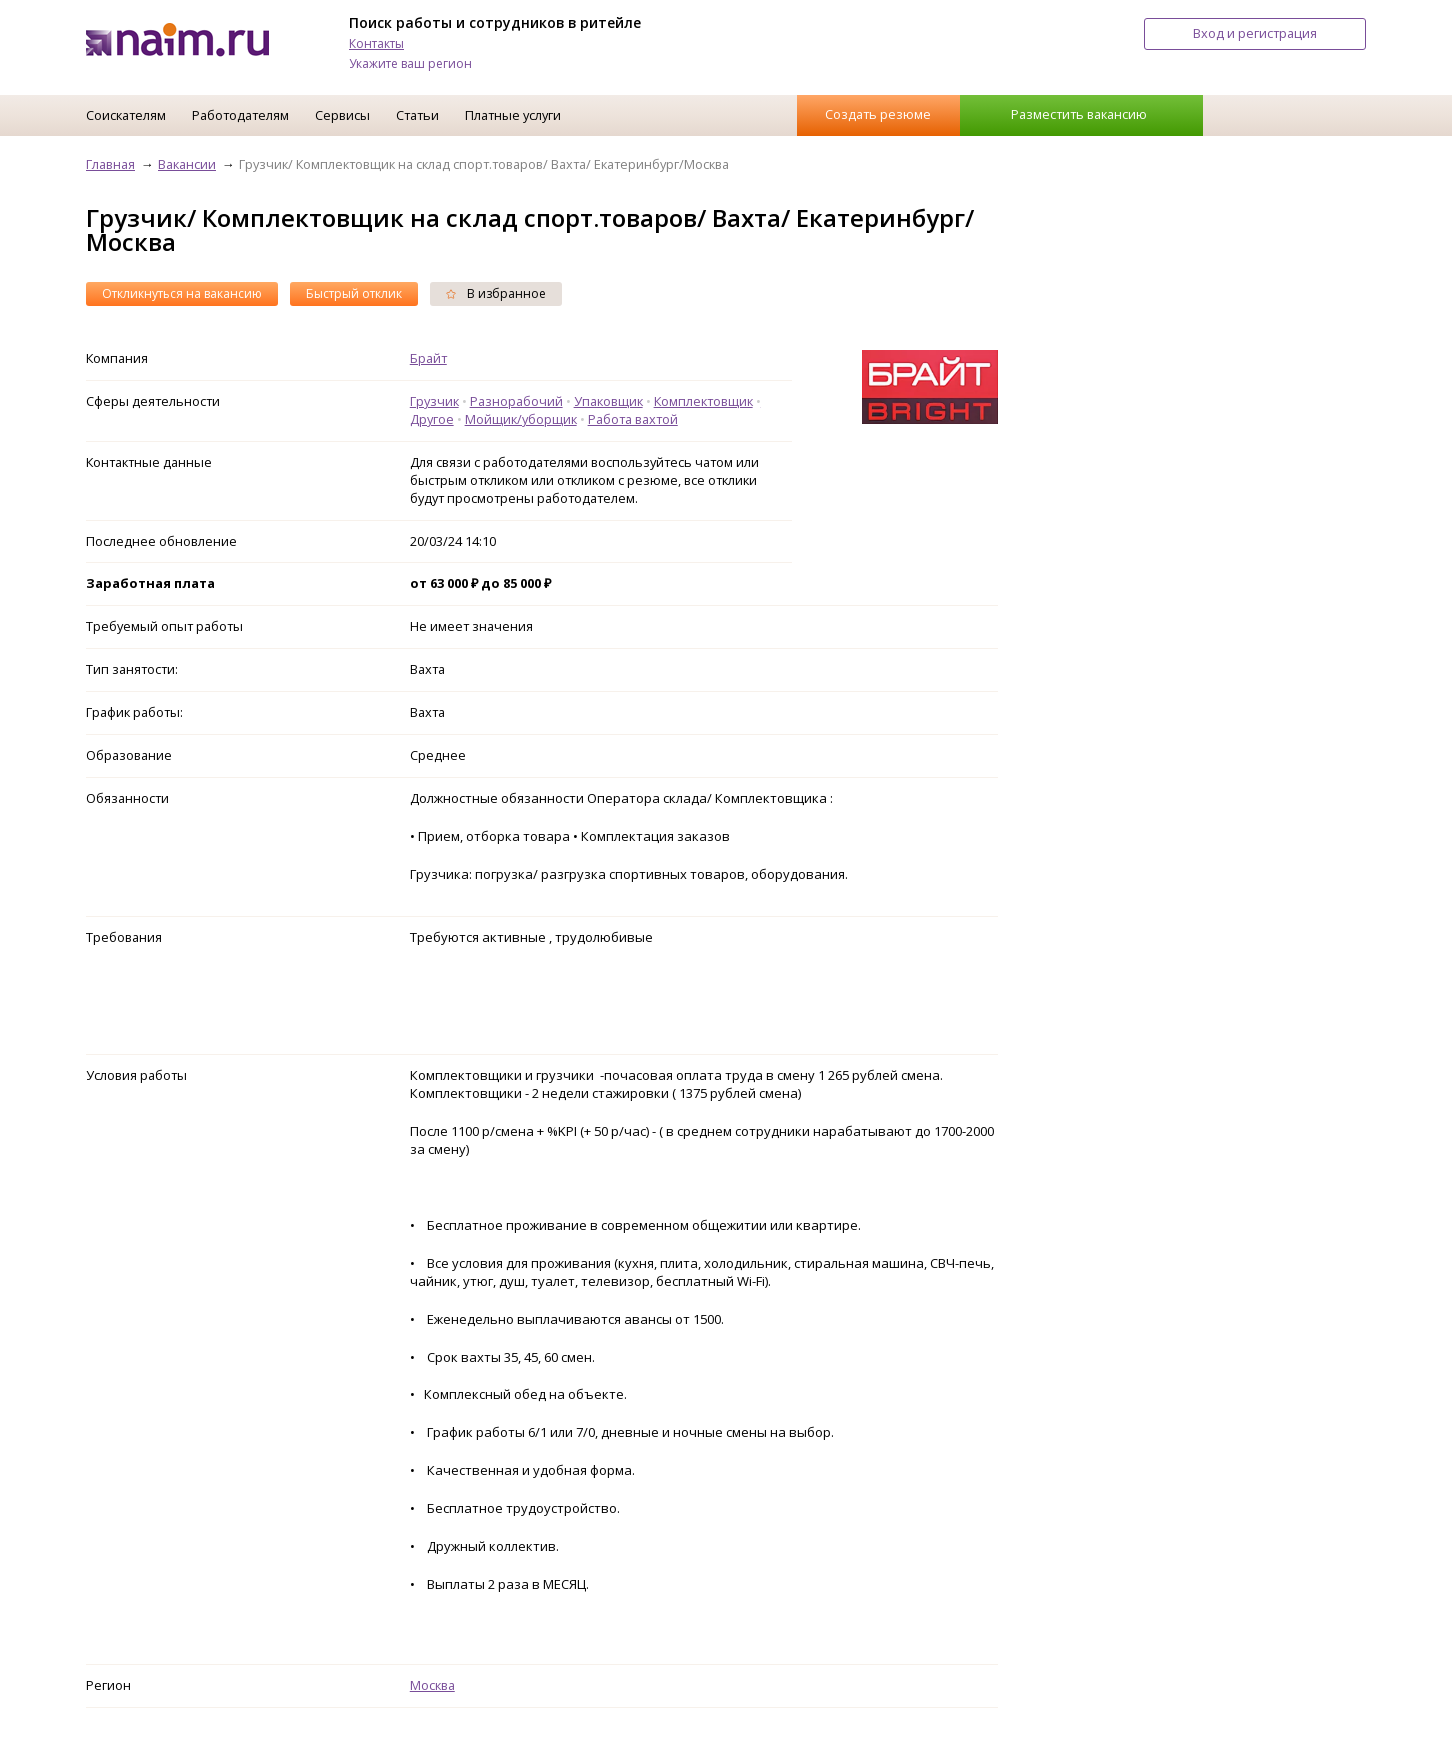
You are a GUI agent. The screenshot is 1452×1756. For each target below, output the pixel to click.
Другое (432, 419)
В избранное (496, 293)
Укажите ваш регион (410, 63)
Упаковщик (608, 401)
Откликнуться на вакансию (182, 293)
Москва (432, 1685)
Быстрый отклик (354, 293)
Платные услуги (513, 115)
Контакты (376, 43)
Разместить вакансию (1079, 114)
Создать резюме (878, 114)
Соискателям (126, 115)
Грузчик (434, 401)
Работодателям (240, 115)
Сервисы (342, 115)
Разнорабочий (516, 401)
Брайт (428, 358)
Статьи (417, 115)
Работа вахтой (633, 419)
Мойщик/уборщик (521, 419)
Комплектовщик (703, 401)
